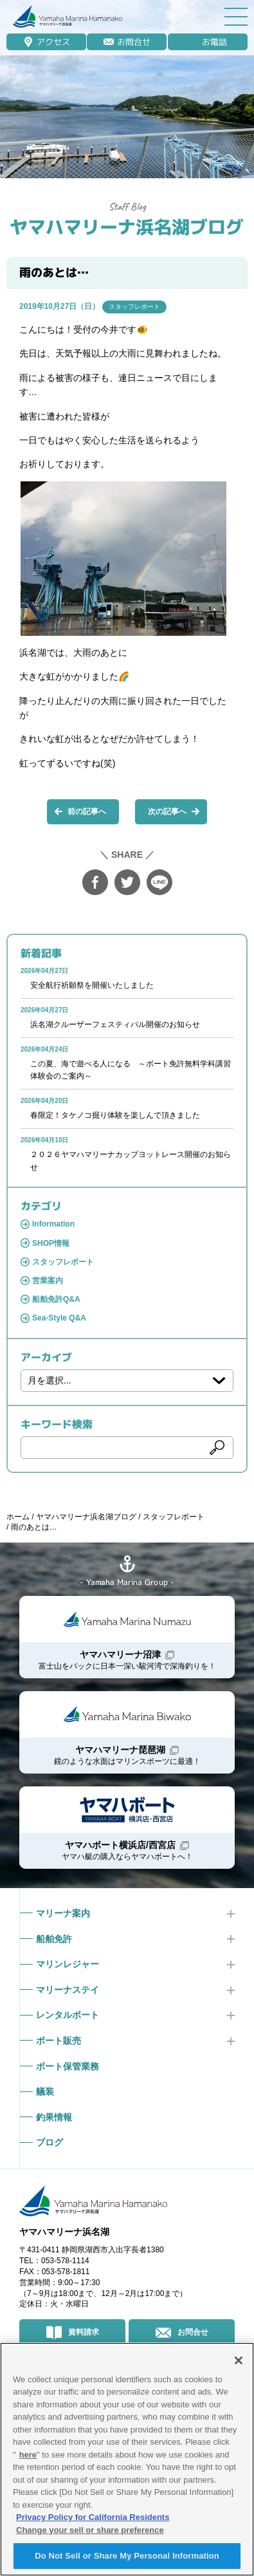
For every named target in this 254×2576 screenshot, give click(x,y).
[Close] (238, 2360)
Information (53, 1223)
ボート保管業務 (67, 2066)
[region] (127, 2459)
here (28, 2455)
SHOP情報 (50, 1243)
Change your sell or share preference (90, 2530)
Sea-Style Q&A (59, 1317)
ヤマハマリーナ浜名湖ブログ (127, 226)
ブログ (49, 2142)
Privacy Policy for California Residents (92, 2517)
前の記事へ (87, 811)
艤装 (45, 2091)
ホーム (18, 1516)
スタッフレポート (134, 306)
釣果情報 (54, 2117)
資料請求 (83, 2332)
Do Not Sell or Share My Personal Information (127, 2556)
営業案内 (47, 1280)
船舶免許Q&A (56, 1299)
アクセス (53, 42)
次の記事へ (167, 811)
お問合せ (133, 42)
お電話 (214, 42)
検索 (217, 1447)
